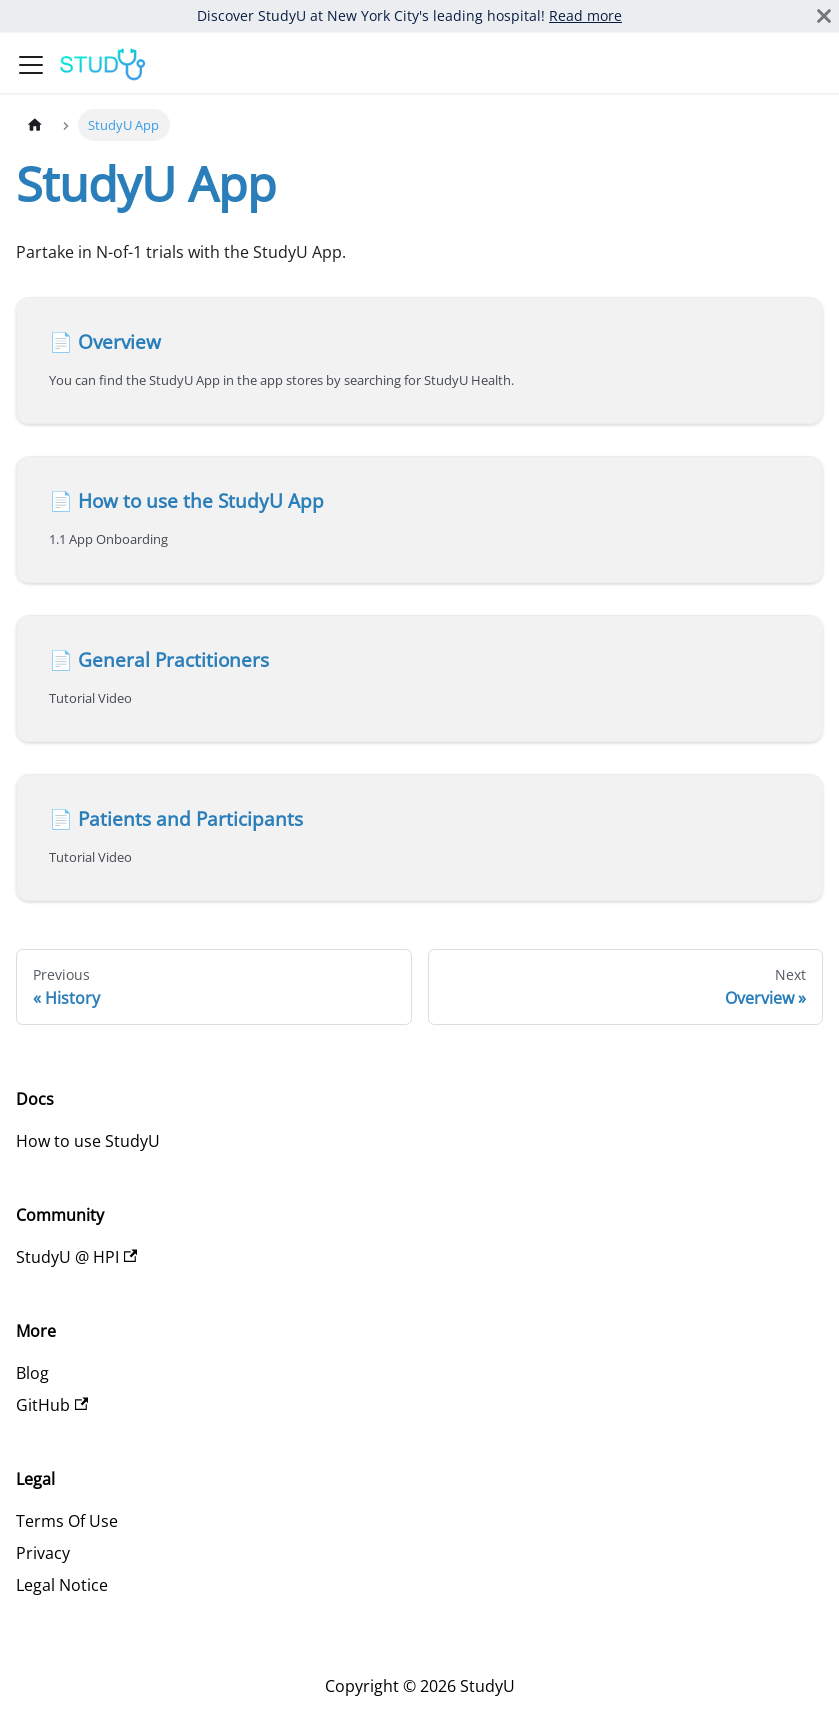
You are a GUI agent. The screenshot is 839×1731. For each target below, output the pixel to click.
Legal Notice (62, 1585)
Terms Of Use (67, 1521)
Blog (32, 1373)
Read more (585, 15)
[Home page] (35, 124)
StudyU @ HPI (76, 1257)
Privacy (43, 1553)
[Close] (824, 16)
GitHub (52, 1405)
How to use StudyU (88, 1141)
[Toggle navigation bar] (31, 65)
